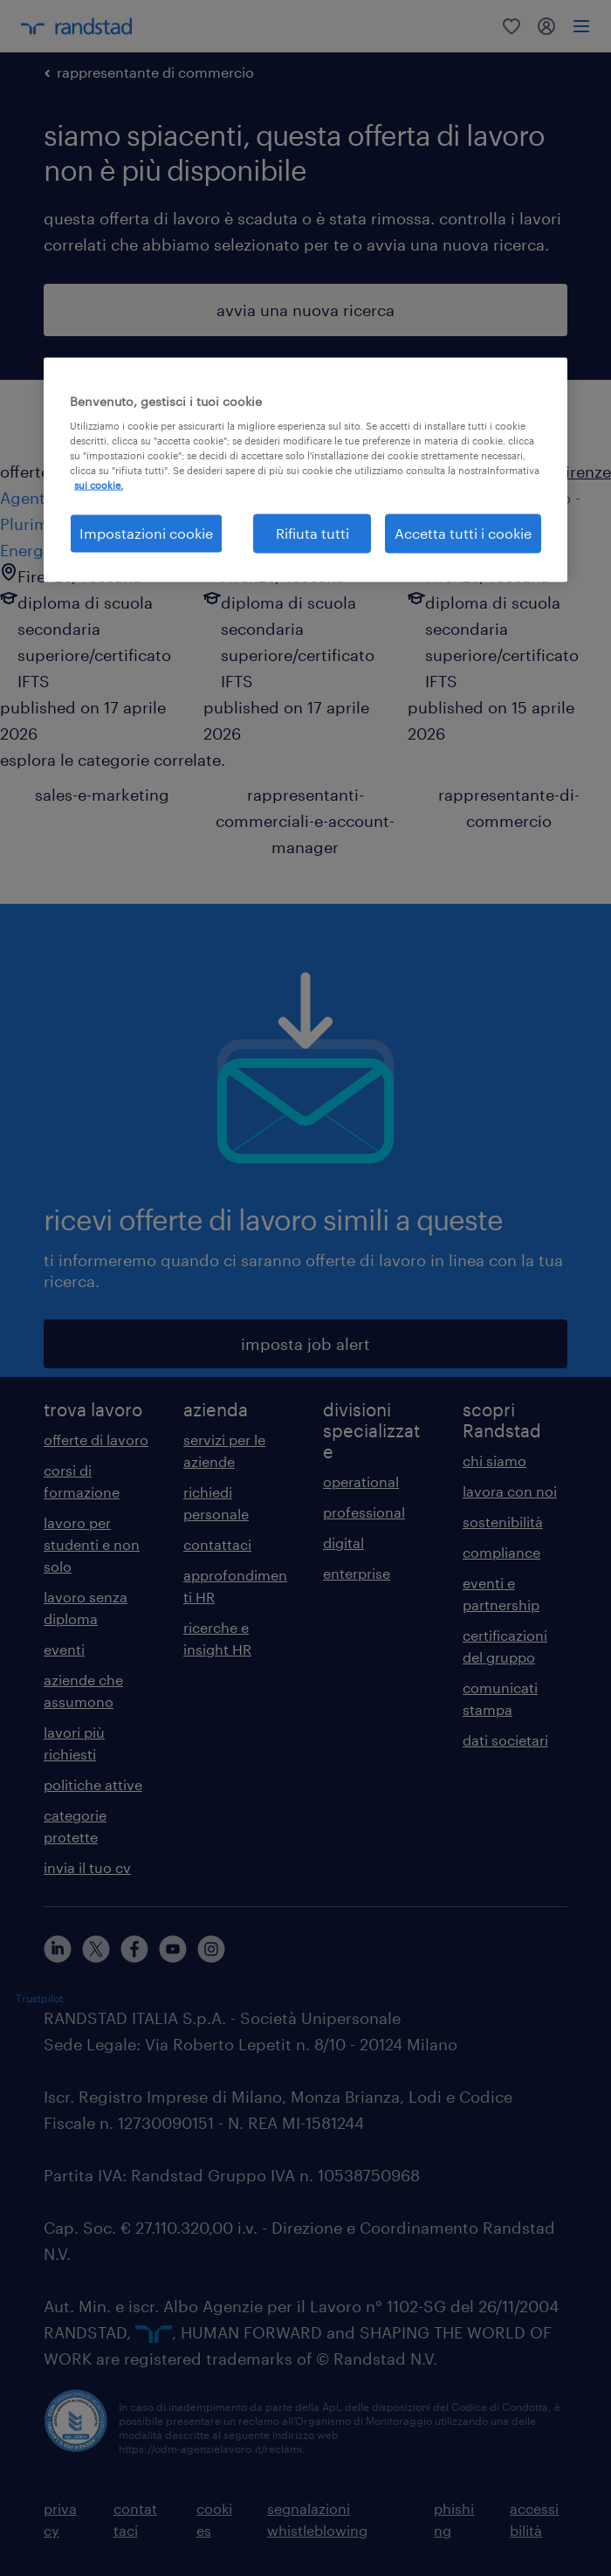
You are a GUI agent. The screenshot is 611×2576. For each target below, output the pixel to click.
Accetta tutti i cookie (463, 533)
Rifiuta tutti (312, 533)
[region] (305, 469)
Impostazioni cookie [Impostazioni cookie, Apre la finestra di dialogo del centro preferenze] (146, 533)
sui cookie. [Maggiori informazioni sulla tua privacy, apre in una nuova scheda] (98, 485)
